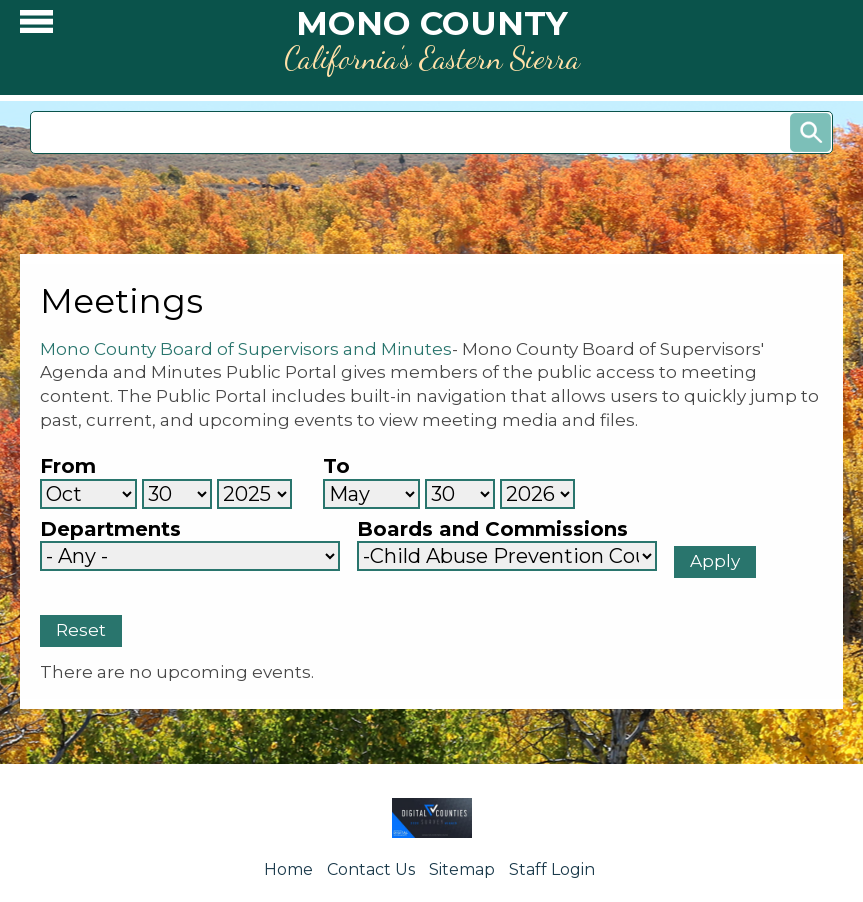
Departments (110, 529)
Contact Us (371, 869)
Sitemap (462, 869)
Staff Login (552, 869)
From (68, 466)
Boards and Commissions (492, 529)
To (336, 466)
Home (288, 869)
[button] (36, 26)
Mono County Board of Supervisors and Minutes (246, 349)
